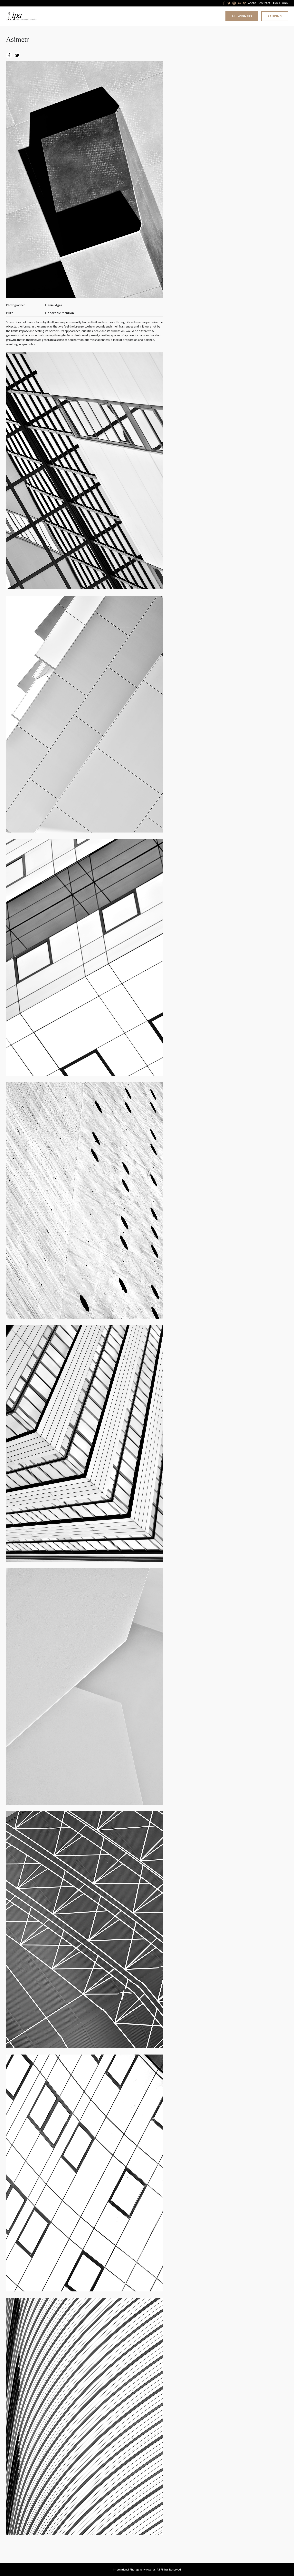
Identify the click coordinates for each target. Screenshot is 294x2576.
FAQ (275, 3)
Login (284, 3)
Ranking (275, 16)
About (252, 3)
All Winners (242, 16)
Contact (264, 3)
